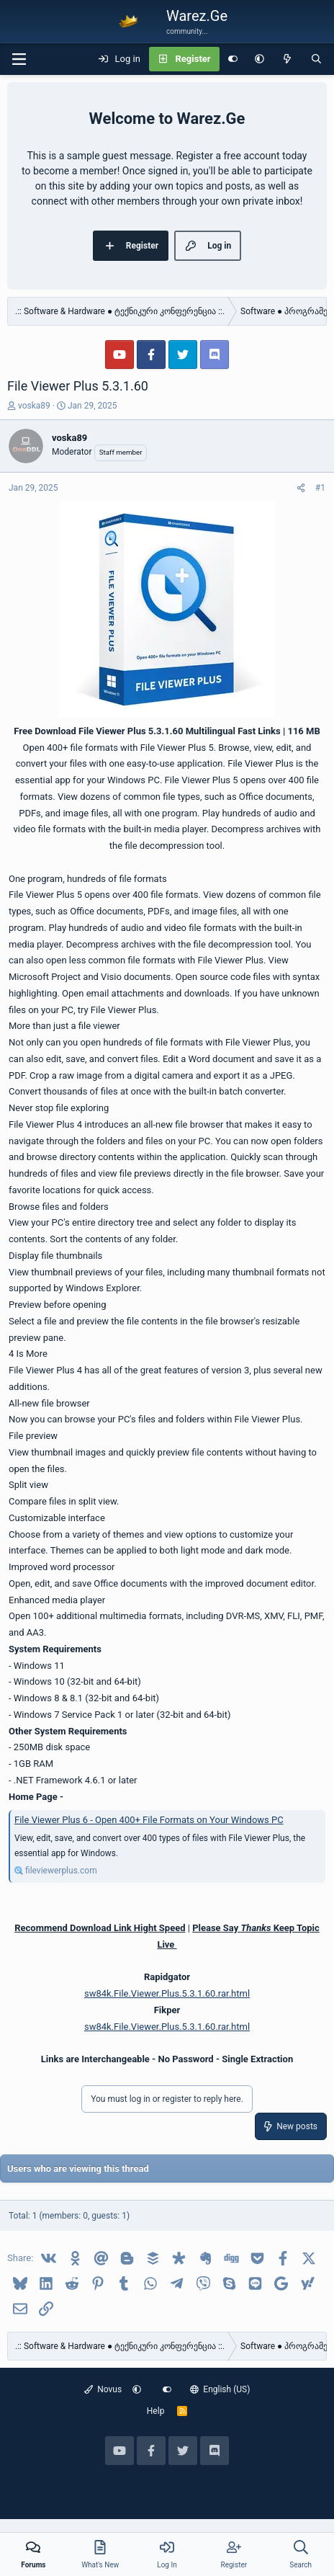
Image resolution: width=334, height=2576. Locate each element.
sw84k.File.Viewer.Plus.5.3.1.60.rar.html (167, 1993)
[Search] (316, 59)
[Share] (301, 487)
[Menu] (19, 59)
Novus (103, 2389)
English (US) (220, 2389)
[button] (259, 59)
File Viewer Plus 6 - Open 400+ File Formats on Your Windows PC (149, 1819)
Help (156, 2411)
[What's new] (287, 59)
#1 (320, 488)
